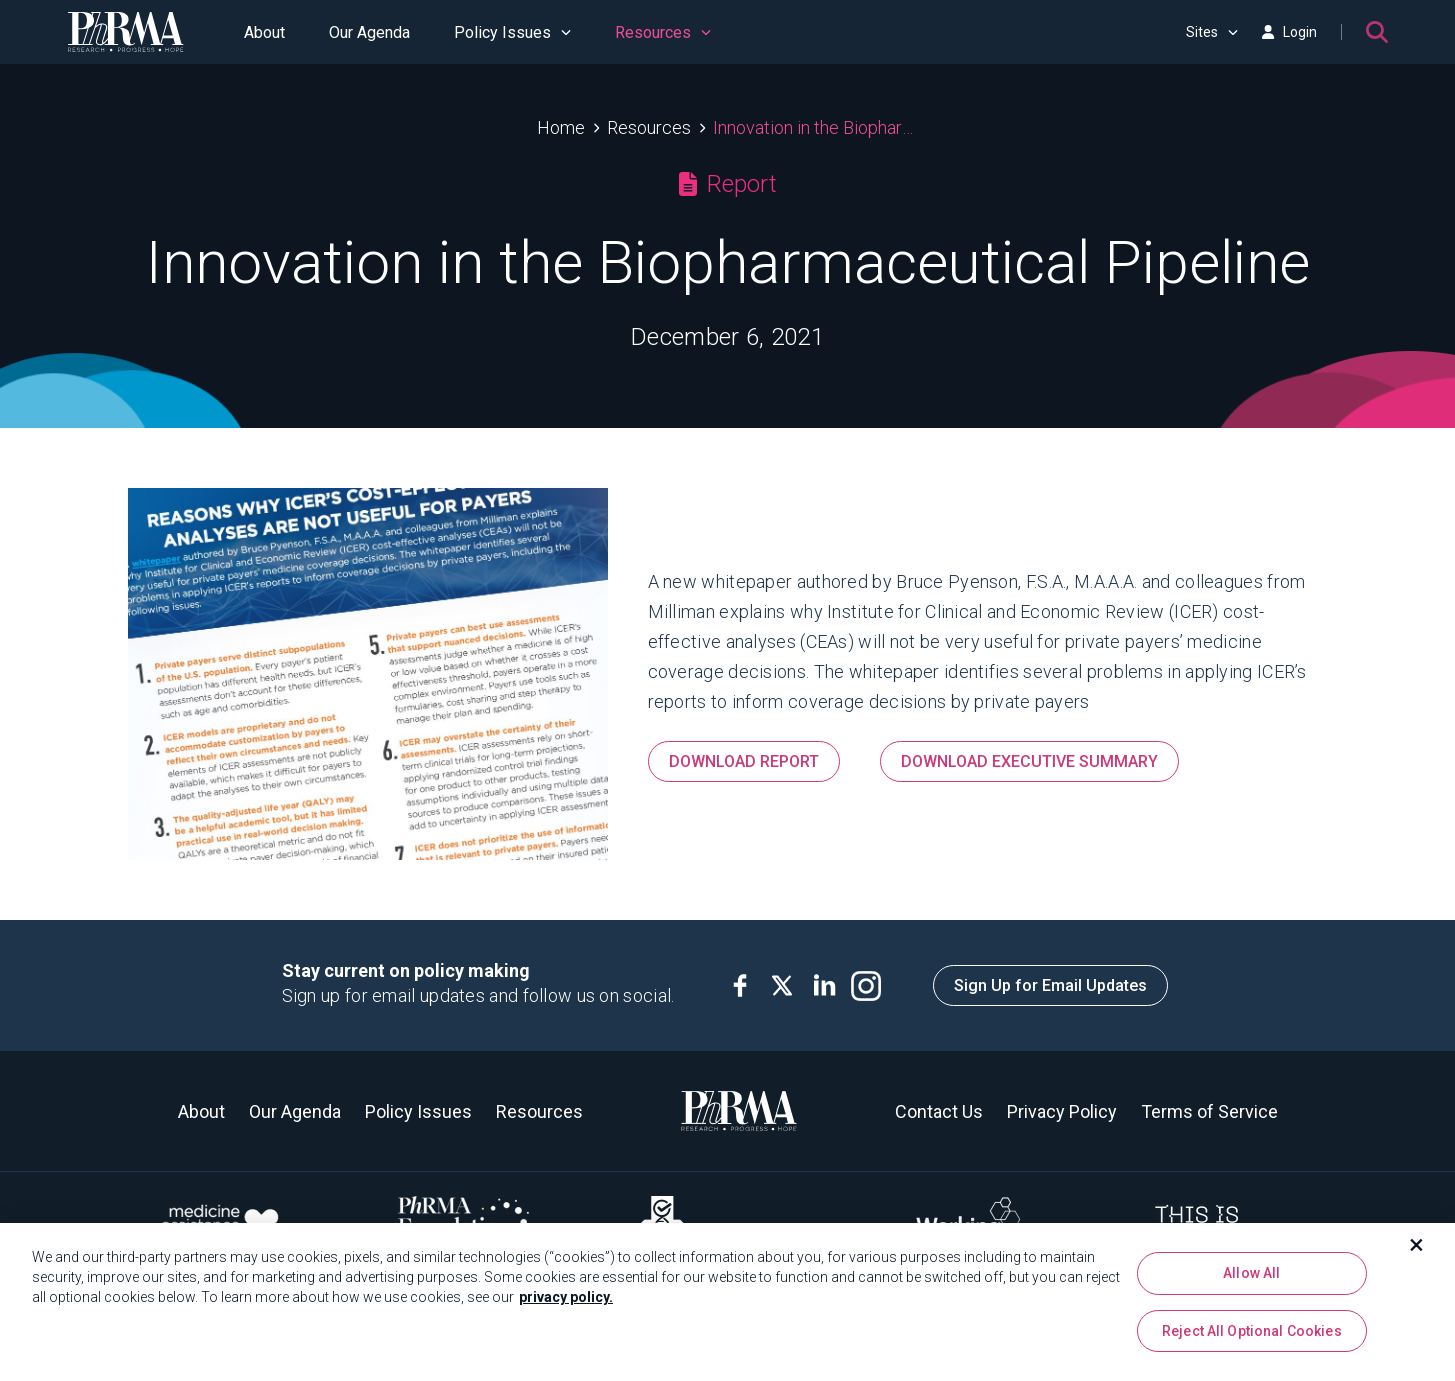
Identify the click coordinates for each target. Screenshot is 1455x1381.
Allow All (1251, 1279)
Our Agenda (369, 32)
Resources (663, 32)
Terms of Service (1209, 1111)
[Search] (1377, 32)
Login (1289, 32)
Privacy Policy (1062, 1111)
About (264, 32)
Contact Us (939, 1111)
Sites (1212, 32)
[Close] (1417, 1251)
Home (561, 127)
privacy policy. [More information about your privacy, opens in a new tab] (566, 1303)
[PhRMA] (126, 32)
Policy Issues (512, 32)
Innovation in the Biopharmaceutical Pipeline (815, 127)
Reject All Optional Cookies (1252, 1337)
